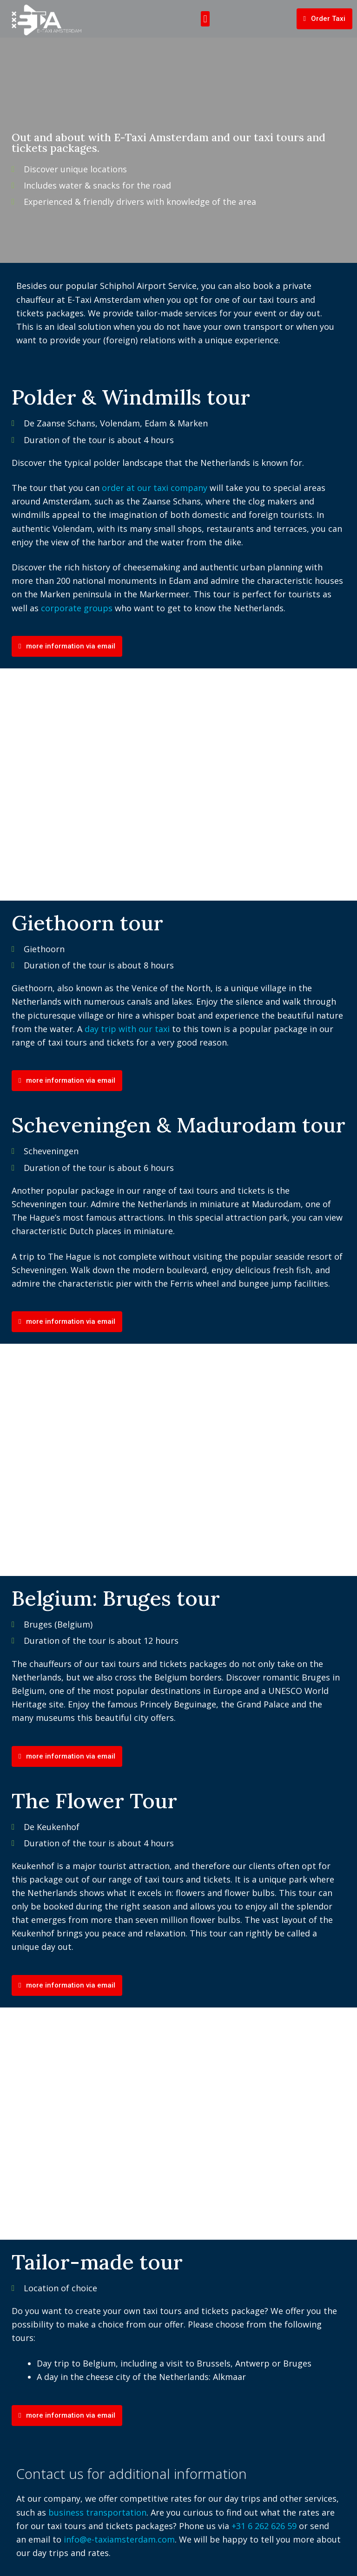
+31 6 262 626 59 (264, 2525)
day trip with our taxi (127, 1028)
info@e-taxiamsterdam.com (119, 2539)
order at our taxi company (154, 487)
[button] (205, 18)
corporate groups (76, 608)
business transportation (97, 2512)
